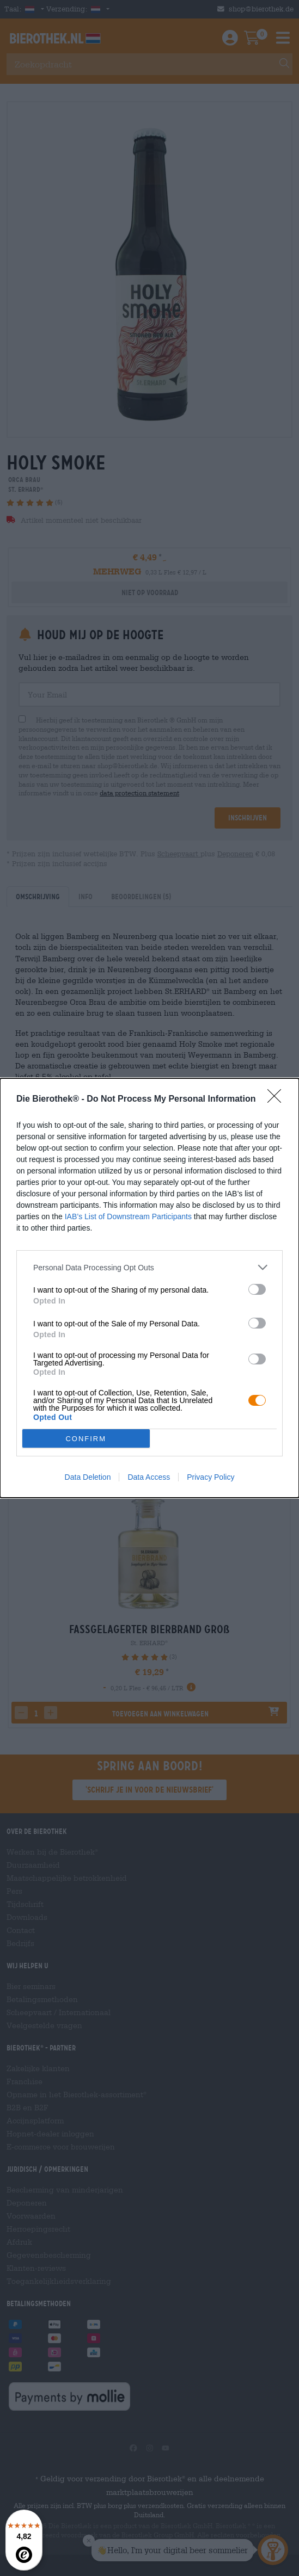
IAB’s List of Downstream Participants (128, 1216)
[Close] (277, 1099)
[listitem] (149, 1267)
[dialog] (149, 1288)
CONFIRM (85, 1439)
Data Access (148, 1477)
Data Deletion (88, 1477)
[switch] (257, 1289)
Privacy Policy (210, 1477)
